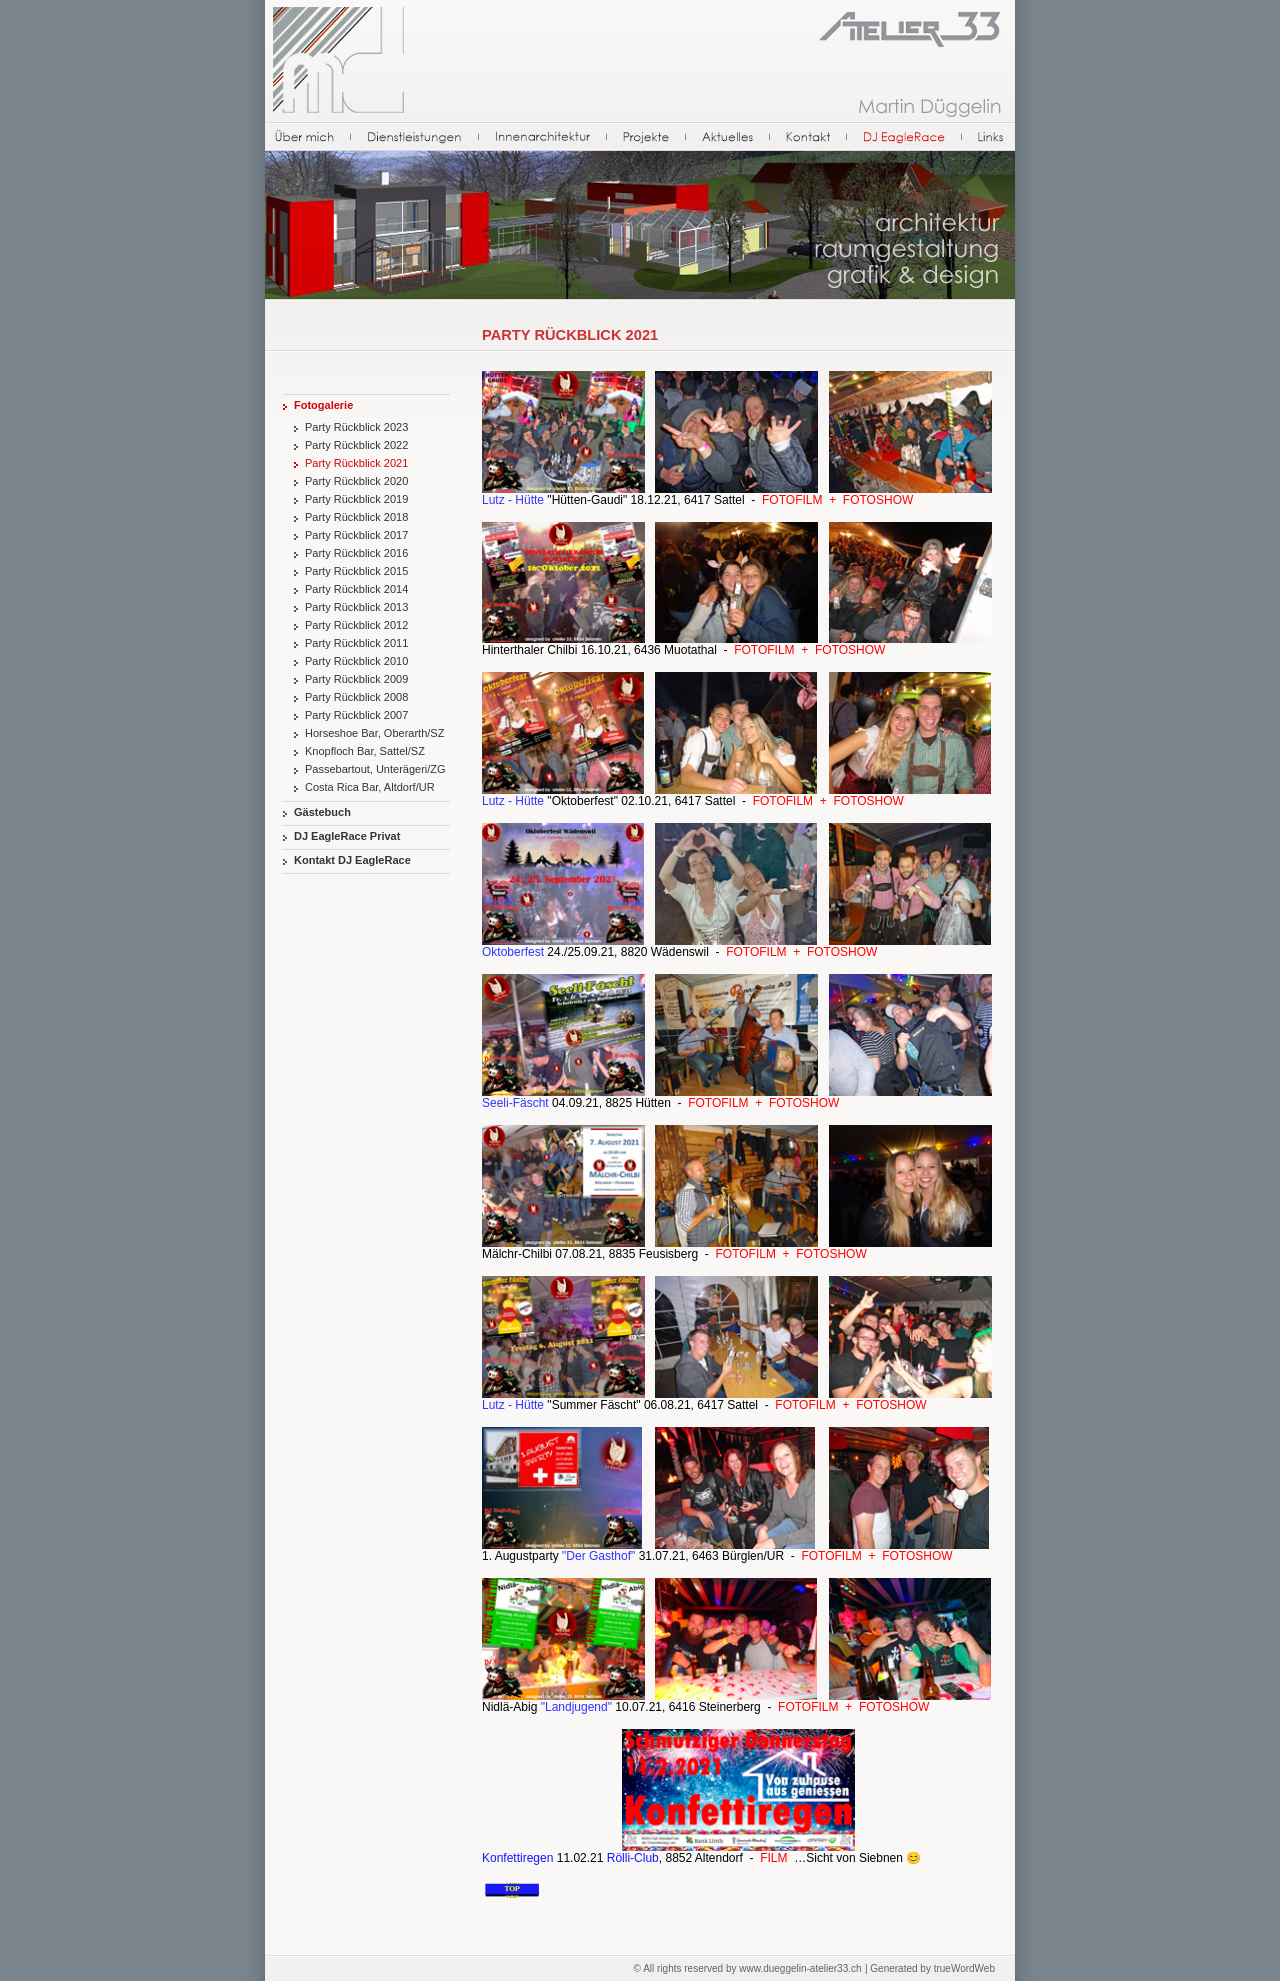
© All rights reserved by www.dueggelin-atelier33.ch (748, 1968)
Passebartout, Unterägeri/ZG (375, 769)
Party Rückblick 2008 (356, 697)
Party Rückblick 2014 (356, 589)
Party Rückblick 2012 (356, 625)
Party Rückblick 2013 (356, 607)
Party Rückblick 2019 (356, 499)
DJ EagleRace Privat (347, 836)
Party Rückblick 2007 (356, 715)
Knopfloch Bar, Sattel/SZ (365, 751)
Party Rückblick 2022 (356, 445)
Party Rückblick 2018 (356, 517)
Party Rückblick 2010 (356, 661)
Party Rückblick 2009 (356, 679)
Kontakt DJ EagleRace (352, 860)
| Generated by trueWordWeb (930, 1968)
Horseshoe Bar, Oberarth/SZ (374, 733)
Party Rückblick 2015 (356, 571)
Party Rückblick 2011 (356, 643)
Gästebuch (322, 812)
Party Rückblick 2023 (356, 427)
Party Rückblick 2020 (356, 481)
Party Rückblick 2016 (356, 553)
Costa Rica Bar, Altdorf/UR (370, 787)
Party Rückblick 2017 (356, 535)
